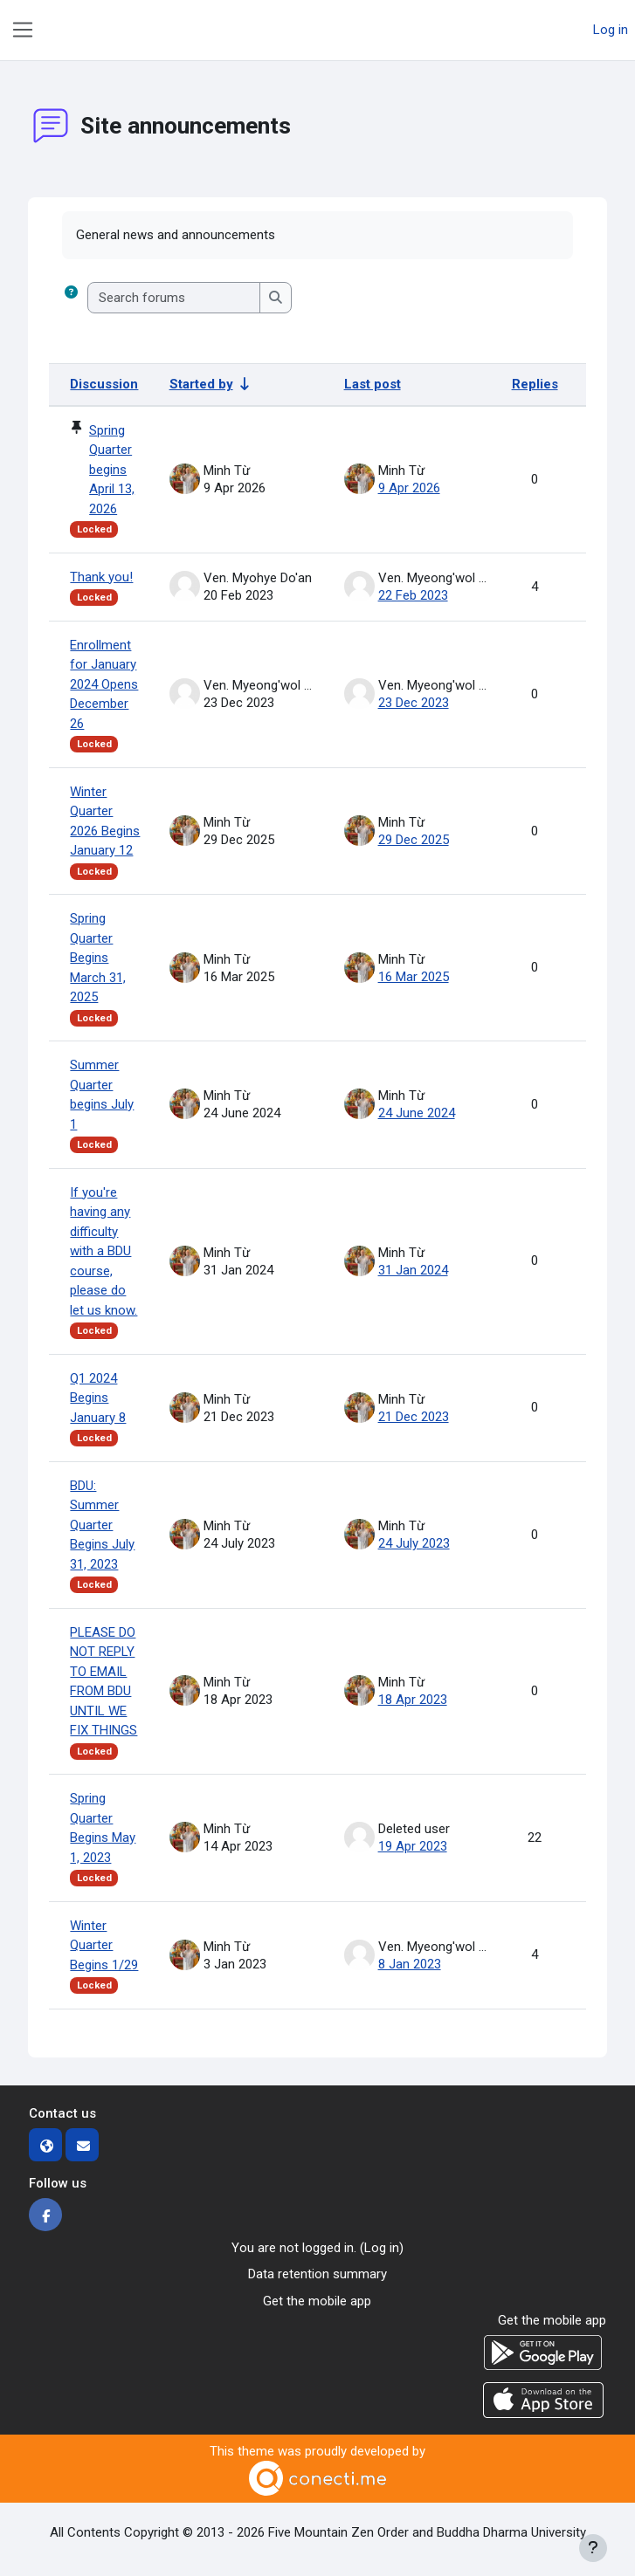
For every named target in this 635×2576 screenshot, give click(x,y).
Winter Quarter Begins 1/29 (104, 1945)
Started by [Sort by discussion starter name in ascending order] (201, 384)
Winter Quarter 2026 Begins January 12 (105, 821)
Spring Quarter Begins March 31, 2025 (98, 957)
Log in (610, 30)
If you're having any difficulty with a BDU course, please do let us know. (103, 1251)
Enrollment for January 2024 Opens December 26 (104, 684)
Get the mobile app (317, 2301)
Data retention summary (317, 2274)
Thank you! (101, 577)
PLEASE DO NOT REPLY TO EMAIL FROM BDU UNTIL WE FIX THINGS (103, 1682)
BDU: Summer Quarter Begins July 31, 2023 (102, 1525)
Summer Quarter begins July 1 (102, 1094)
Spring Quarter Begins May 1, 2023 (102, 1827)
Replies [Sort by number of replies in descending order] (535, 384)
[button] (71, 298)
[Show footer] (593, 2548)
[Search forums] (174, 298)
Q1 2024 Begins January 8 (98, 1397)
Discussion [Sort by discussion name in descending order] (104, 384)
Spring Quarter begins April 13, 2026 (112, 469)
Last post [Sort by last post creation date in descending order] (372, 384)
